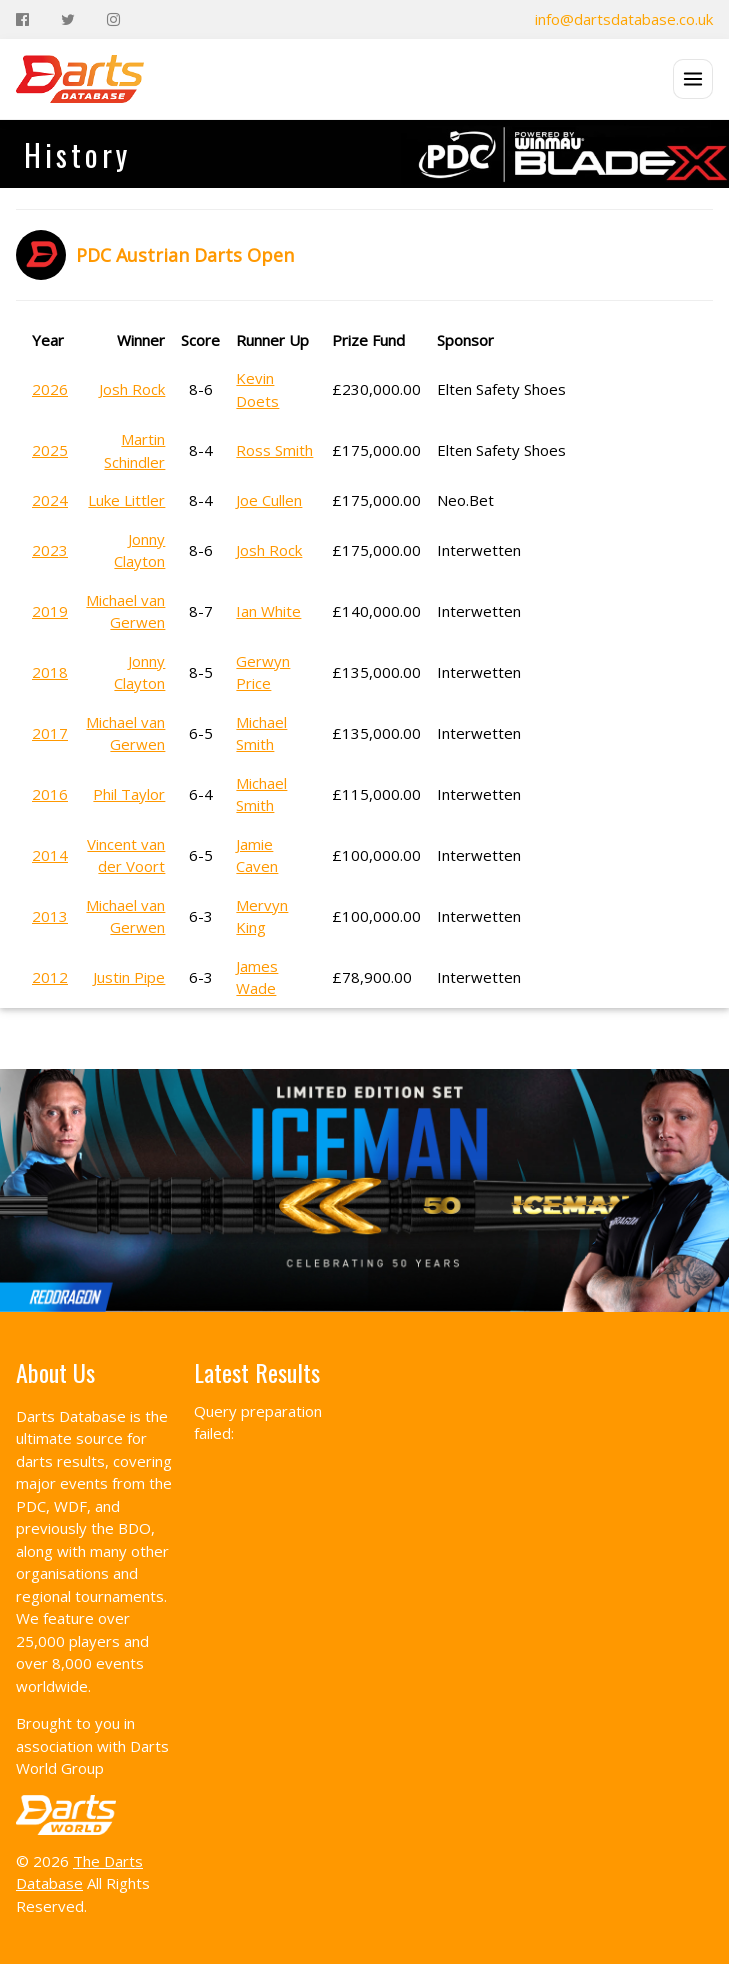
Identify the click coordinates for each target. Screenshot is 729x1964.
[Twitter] (68, 19)
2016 (50, 794)
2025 (50, 450)
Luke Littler (126, 500)
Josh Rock (132, 389)
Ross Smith (274, 450)
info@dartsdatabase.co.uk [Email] (624, 19)
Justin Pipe (129, 977)
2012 (50, 977)
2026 (50, 389)
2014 (50, 855)
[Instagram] (113, 19)
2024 (50, 500)
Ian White (268, 611)
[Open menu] (693, 79)
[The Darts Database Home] (80, 79)
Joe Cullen (269, 500)
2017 (50, 733)
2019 (50, 611)
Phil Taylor (129, 794)
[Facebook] (22, 19)
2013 (50, 916)
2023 (50, 550)
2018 (50, 672)
